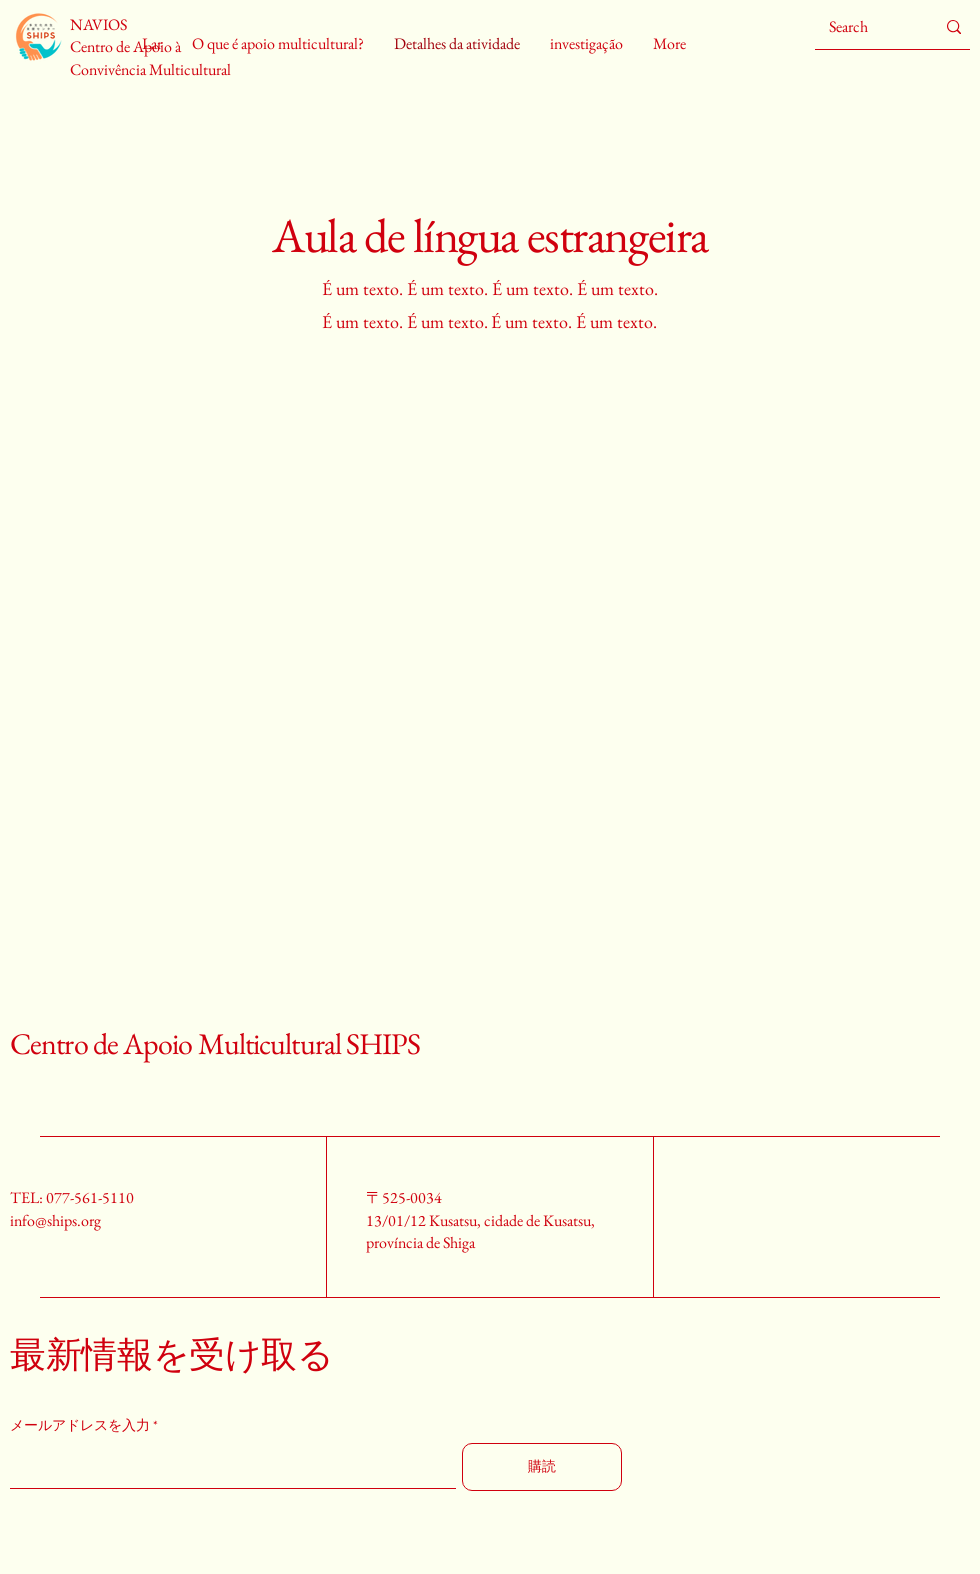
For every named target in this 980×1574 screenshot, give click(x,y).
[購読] (542, 1467)
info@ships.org (55, 1220)
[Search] (867, 27)
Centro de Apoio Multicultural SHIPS (215, 1043)
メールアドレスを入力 (80, 1425)
